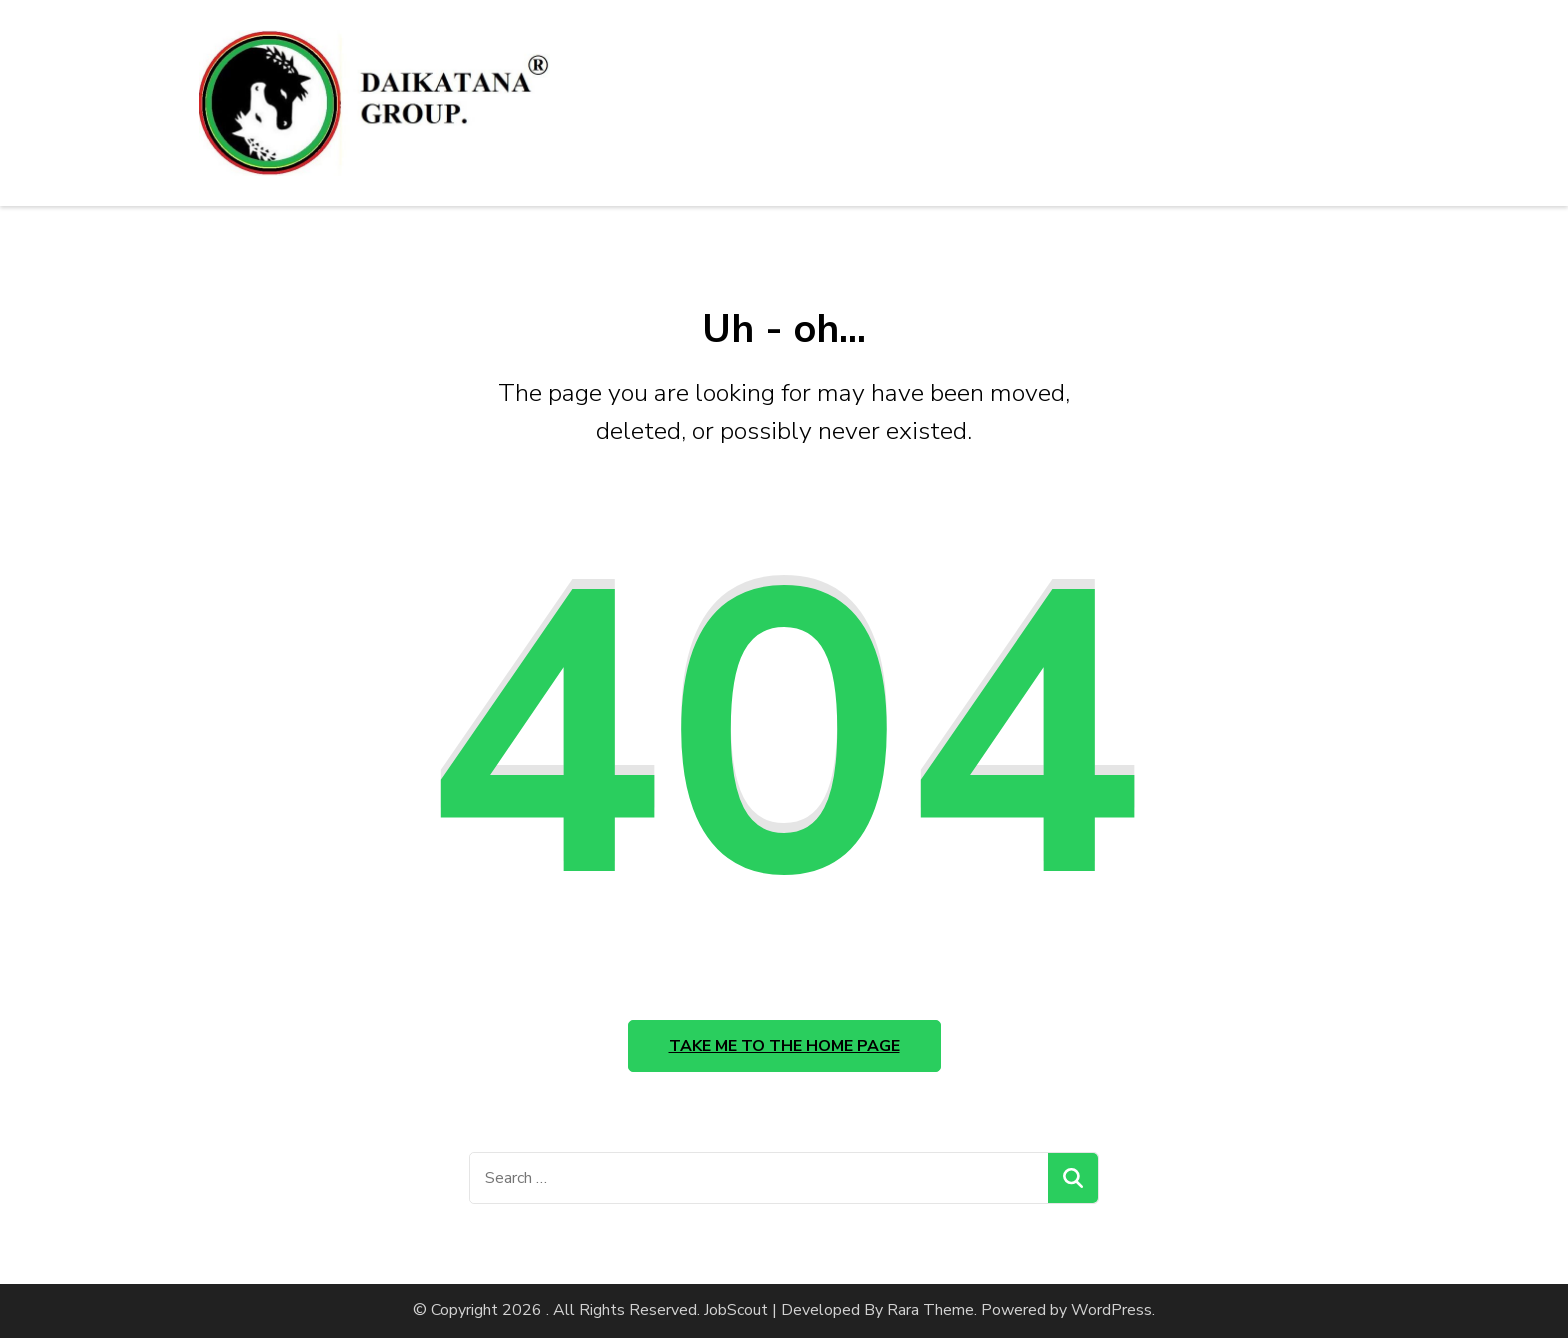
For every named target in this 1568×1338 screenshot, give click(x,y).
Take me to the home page (784, 1046)
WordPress (1111, 1310)
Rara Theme (930, 1310)
